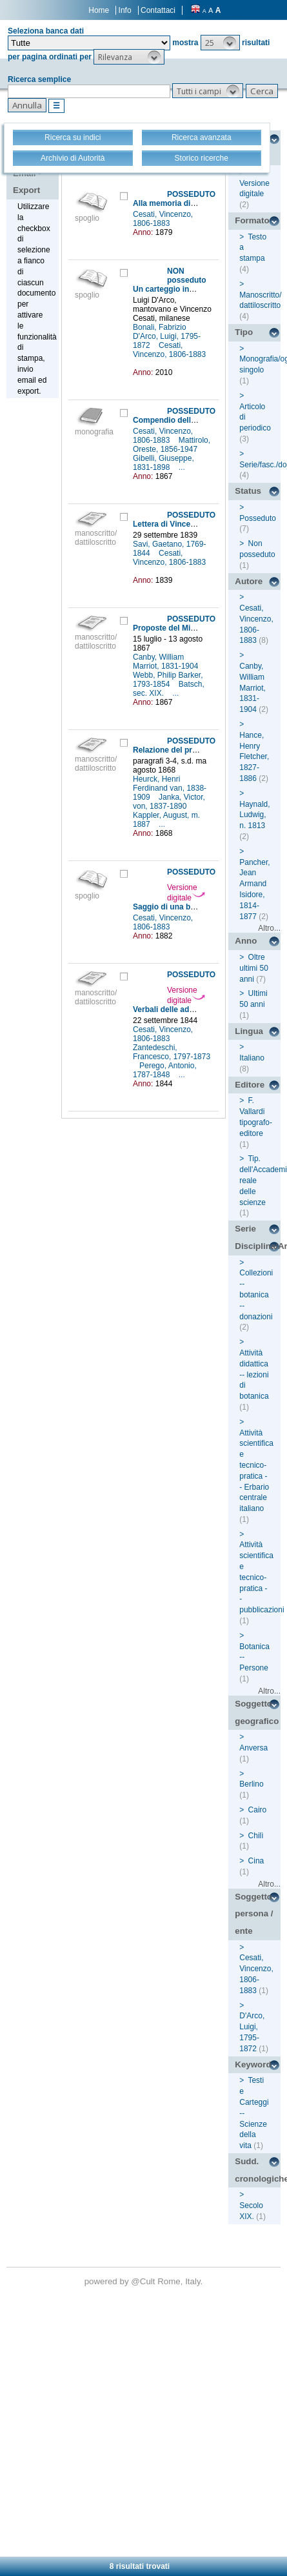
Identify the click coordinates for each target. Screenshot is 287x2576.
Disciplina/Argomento (258, 1246)
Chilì (256, 1835)
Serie (245, 1228)
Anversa (253, 1747)
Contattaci (158, 10)
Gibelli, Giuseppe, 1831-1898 (163, 463)
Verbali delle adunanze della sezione (199, 1009)
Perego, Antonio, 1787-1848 (165, 1070)
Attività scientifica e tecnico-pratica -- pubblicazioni (261, 1577)
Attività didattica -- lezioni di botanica (253, 1374)
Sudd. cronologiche (258, 2170)
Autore (248, 581)
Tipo (244, 332)
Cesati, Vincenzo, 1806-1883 (163, 219)
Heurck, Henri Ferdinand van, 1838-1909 (169, 788)
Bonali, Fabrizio (160, 327)
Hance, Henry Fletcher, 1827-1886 (254, 757)
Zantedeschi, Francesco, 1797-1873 (171, 1052)
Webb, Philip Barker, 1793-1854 (168, 680)
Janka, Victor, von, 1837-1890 (169, 802)
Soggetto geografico (257, 1712)
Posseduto (257, 518)
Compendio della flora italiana (188, 420)
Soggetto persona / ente (254, 1914)
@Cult (144, 2281)
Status (248, 491)
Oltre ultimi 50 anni (253, 968)
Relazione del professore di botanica (200, 750)
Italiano (251, 1057)
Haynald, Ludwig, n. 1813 (254, 815)
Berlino (251, 1784)
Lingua (249, 1031)
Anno (246, 941)
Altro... (269, 928)
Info (125, 10)
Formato (252, 220)
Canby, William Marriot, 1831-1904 (167, 662)
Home (98, 10)
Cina (256, 1860)
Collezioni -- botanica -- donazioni (256, 1294)
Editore (249, 1085)
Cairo (257, 1809)
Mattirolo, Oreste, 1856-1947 (171, 445)
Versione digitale (186, 892)
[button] (220, 42)
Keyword (253, 2064)
